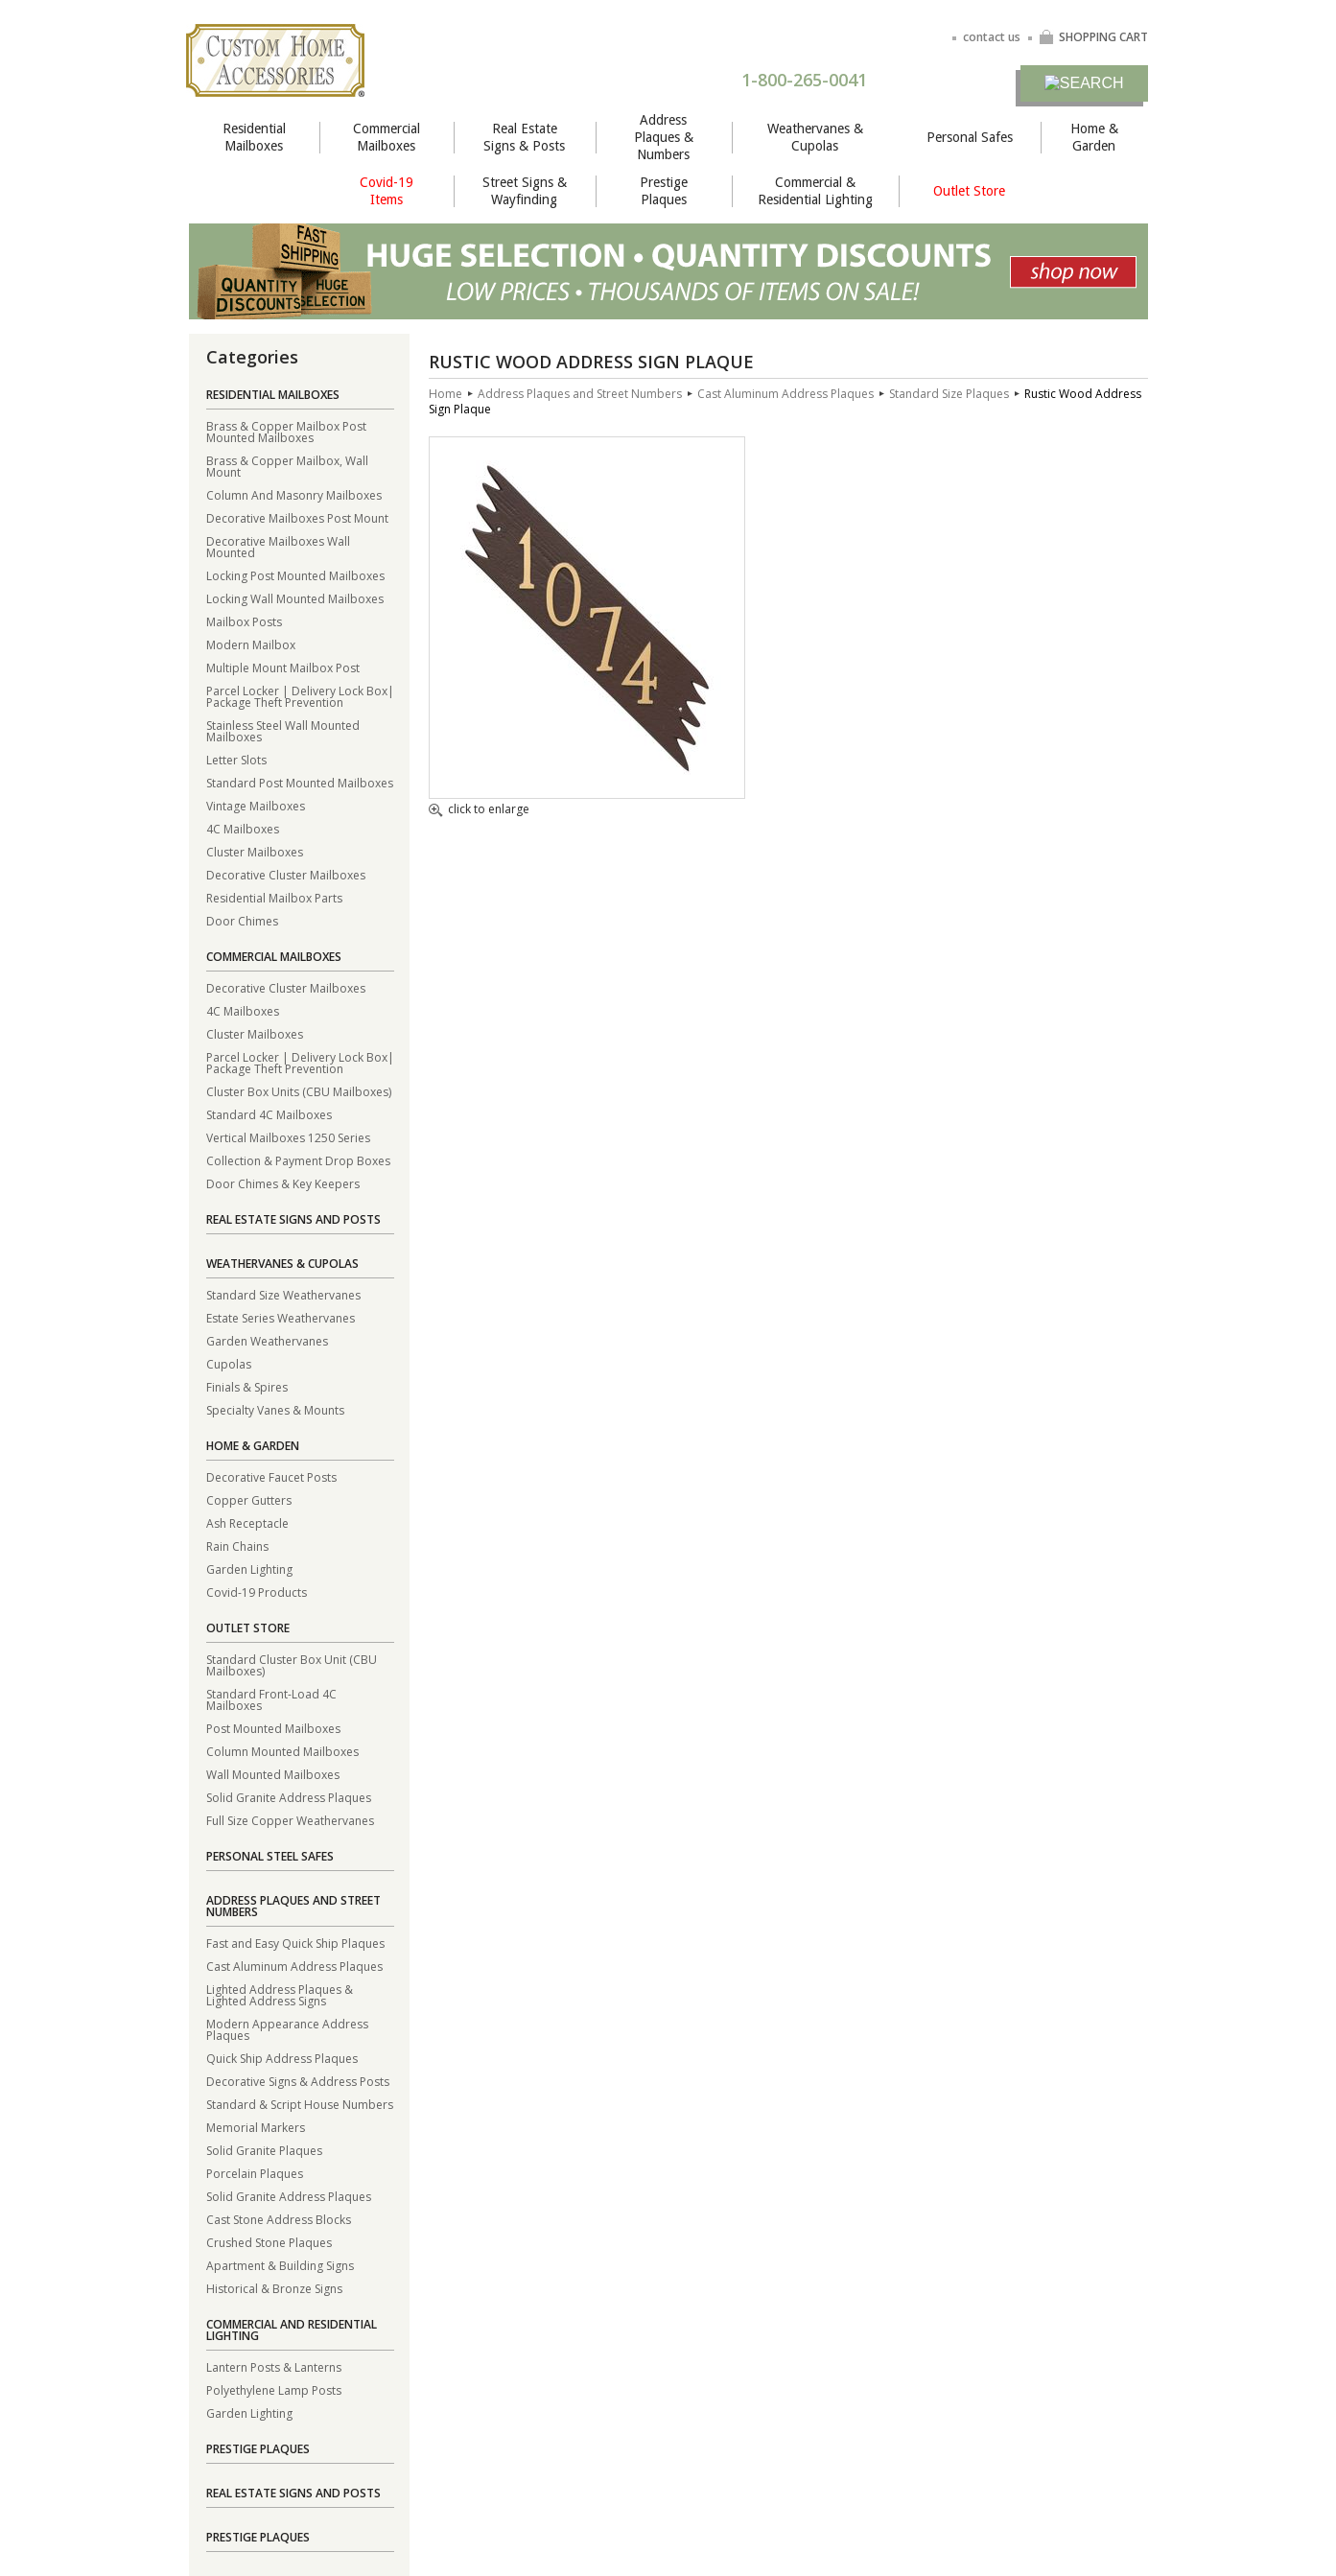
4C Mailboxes (242, 828)
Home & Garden (1094, 137)
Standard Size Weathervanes (283, 1294)
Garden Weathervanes (267, 1340)
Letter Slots (236, 759)
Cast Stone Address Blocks (278, 2219)
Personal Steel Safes (270, 1856)
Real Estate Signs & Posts (524, 137)
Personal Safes (969, 137)
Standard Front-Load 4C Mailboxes (271, 1699)
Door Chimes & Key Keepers (283, 1183)
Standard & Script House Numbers (299, 2103)
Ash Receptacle (247, 1522)
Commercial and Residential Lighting (291, 2330)
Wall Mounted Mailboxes (273, 1774)
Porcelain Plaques (254, 2173)
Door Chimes (242, 920)
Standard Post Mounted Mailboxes (299, 782)
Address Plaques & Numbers (663, 137)
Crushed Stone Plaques (269, 2242)
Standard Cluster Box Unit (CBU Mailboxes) (291, 1664)
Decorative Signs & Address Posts (297, 2080)
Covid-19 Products (256, 1591)
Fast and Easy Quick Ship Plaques (295, 1942)
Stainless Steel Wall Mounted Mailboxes (283, 730)
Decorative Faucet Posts (271, 1476)
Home (445, 394)
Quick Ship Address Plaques (282, 2057)
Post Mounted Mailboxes (273, 1728)
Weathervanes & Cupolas (815, 137)
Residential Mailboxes (254, 137)
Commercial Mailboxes (386, 137)
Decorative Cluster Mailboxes (285, 874)
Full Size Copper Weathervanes (290, 1820)
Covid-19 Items (386, 191)
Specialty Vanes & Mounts (275, 1409)
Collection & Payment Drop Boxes (298, 1160)
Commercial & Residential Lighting (815, 191)
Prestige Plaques (664, 191)
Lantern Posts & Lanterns (273, 2366)
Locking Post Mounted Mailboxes (295, 575)
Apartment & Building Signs (280, 2265)
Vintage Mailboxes (255, 805)
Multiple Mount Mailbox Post (283, 667)
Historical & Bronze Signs (274, 2288)
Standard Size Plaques (949, 394)
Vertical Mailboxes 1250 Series (288, 1137)
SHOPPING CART (1093, 37)
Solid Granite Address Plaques (288, 1797)
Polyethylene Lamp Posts (273, 2389)
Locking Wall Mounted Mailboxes (295, 598)
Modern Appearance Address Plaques (287, 2029)
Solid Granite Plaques (264, 2150)
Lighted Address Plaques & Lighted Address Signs (279, 1994)
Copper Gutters (249, 1499)
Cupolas (228, 1363)
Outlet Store (969, 191)
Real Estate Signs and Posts (293, 1219)
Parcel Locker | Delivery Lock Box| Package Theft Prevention (300, 696)
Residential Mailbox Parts (274, 897)
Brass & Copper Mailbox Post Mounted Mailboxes (286, 431)
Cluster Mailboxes (254, 851)
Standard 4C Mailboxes (269, 1114)
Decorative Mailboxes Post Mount (297, 517)
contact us (991, 37)
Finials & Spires (247, 1386)
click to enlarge (479, 810)
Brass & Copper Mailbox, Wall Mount (287, 466)
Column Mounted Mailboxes (282, 1751)
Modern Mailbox (250, 644)
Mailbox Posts (244, 621)
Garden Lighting (249, 1568)
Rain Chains (237, 1545)
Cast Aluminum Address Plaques (294, 1965)
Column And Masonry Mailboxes (294, 494)
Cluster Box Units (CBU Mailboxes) (298, 1091)
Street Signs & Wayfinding (524, 191)
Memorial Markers (255, 2126)
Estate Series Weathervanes (280, 1317)
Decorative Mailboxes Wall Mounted (278, 546)
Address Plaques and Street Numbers (293, 1906)
